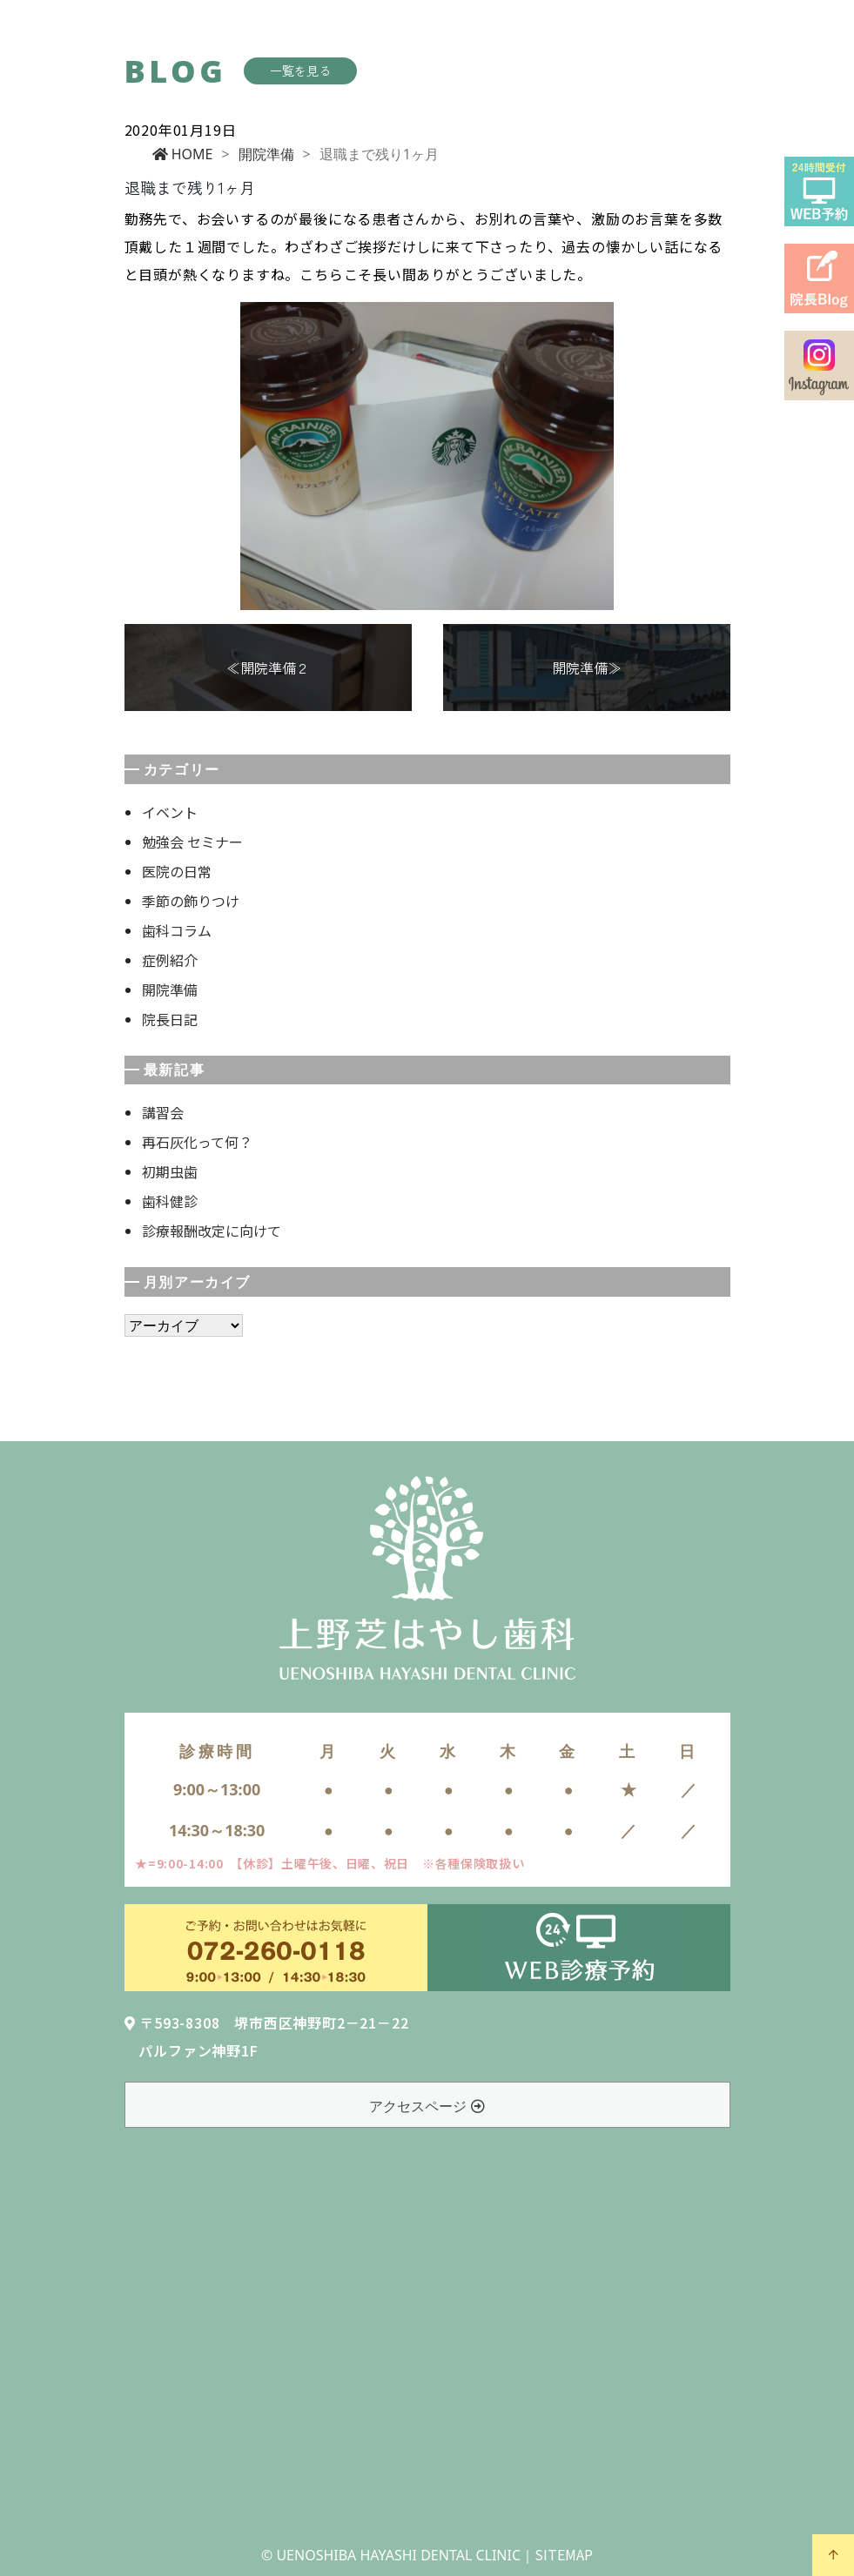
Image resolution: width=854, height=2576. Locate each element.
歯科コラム (177, 930)
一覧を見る (300, 70)
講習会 (163, 1112)
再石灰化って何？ (197, 1141)
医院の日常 (177, 871)
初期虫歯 (170, 1171)
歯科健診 (170, 1201)
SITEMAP (564, 2554)
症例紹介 (170, 959)
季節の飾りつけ (190, 900)
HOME (182, 154)
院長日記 (170, 1019)
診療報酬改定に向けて (211, 1230)
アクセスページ (426, 2106)
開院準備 (266, 154)
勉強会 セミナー (192, 841)
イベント (170, 812)
